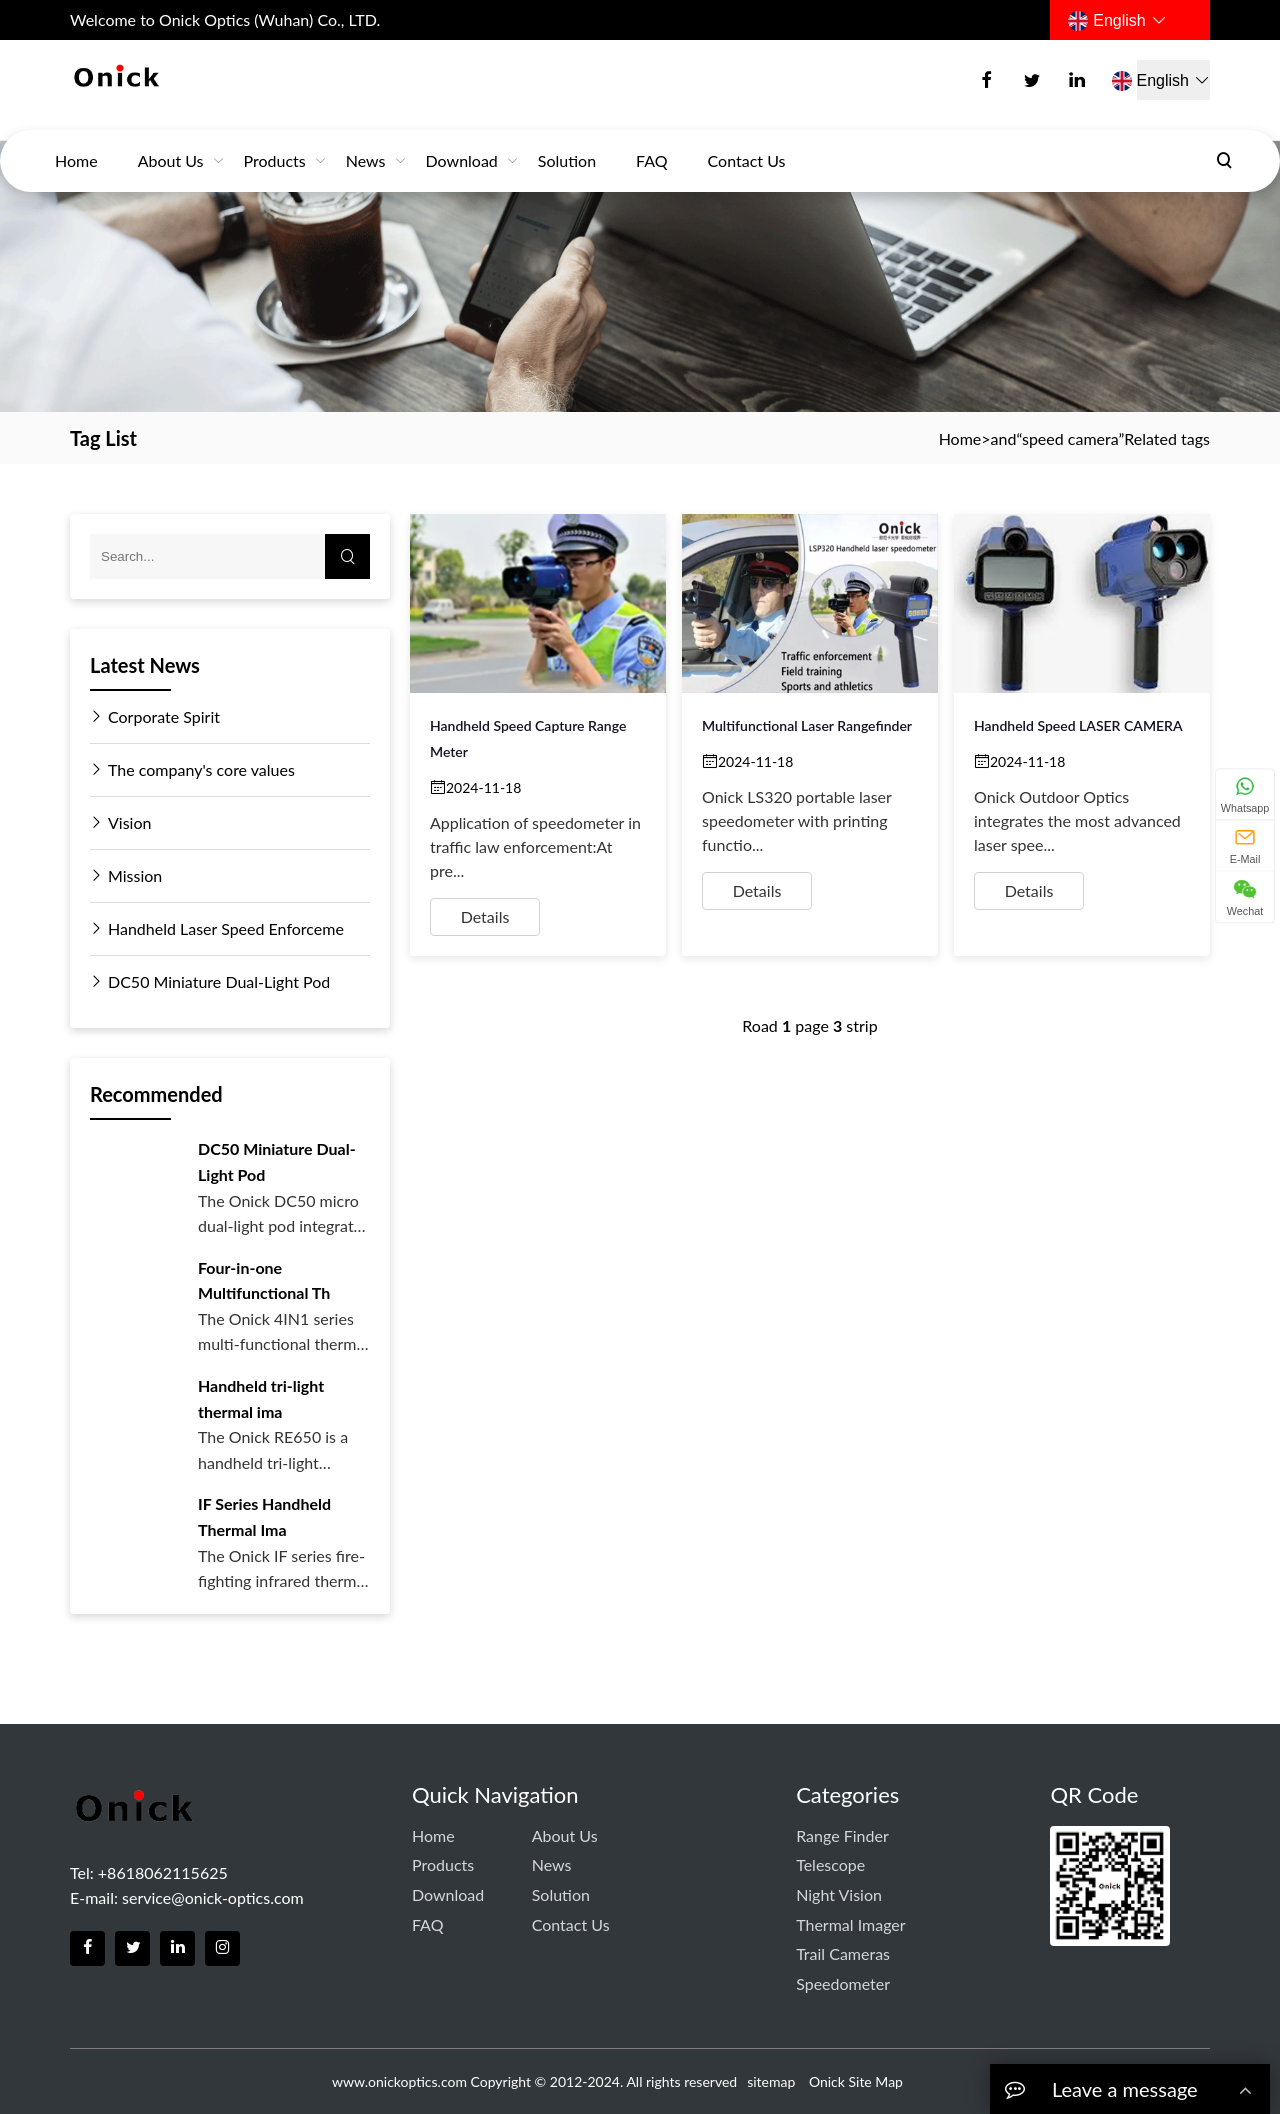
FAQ (651, 141)
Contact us (747, 141)
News (366, 141)
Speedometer (843, 1983)
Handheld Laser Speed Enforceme (217, 929)
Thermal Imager (850, 1924)
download (462, 141)
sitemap (771, 2081)
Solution (567, 141)
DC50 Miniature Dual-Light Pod (210, 982)
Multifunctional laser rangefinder (807, 725)
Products (275, 141)
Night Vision (839, 1894)
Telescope (830, 1864)
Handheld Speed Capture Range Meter (528, 738)
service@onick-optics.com (213, 1897)
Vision (120, 823)
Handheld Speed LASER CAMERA (1078, 725)
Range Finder (842, 1835)
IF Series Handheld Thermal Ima (264, 1516)
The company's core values (192, 770)
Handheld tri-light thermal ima (261, 1398)
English (1117, 21)
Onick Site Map (856, 2081)
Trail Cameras (843, 1953)
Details (485, 916)
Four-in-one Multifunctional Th (264, 1280)
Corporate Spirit (155, 717)
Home (76, 141)
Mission (126, 876)
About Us (171, 141)
